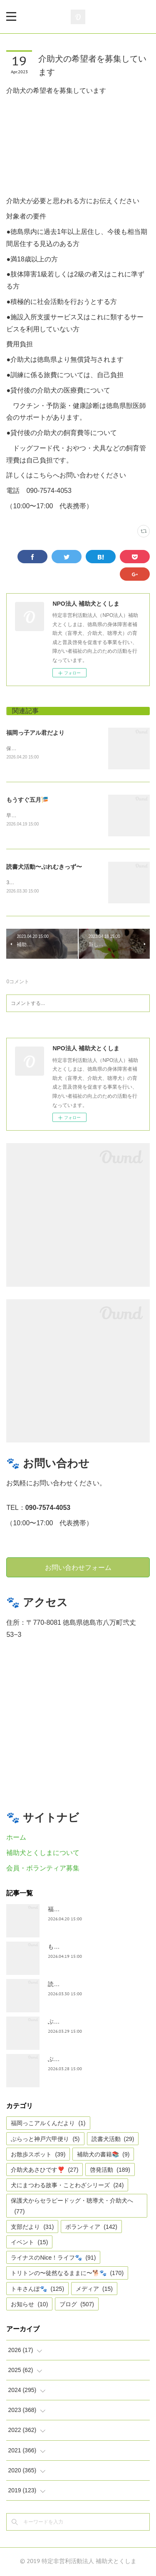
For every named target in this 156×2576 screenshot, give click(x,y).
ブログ (76, 2305)
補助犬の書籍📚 (103, 2155)
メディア (94, 2289)
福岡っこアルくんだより (48, 2124)
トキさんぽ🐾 (37, 2289)
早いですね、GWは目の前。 (38, 816)
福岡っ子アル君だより (35, 732)
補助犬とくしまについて (42, 1853)
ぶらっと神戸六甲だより (80, 2059)
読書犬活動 (113, 2139)
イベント (29, 2243)
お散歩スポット (38, 2155)
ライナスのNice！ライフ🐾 (53, 2258)
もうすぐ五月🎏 (27, 800)
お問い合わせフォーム (78, 1568)
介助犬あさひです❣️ (44, 2171)
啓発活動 (110, 2171)
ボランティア (91, 2228)
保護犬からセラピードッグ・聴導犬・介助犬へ (72, 2206)
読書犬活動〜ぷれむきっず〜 (44, 867)
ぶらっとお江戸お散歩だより (86, 2022)
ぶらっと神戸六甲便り (45, 2139)
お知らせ (29, 2305)
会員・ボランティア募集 (42, 1869)
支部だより (32, 2228)
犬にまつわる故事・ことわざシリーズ (67, 2186)
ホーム (16, 1838)
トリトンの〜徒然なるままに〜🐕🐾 (67, 2274)
